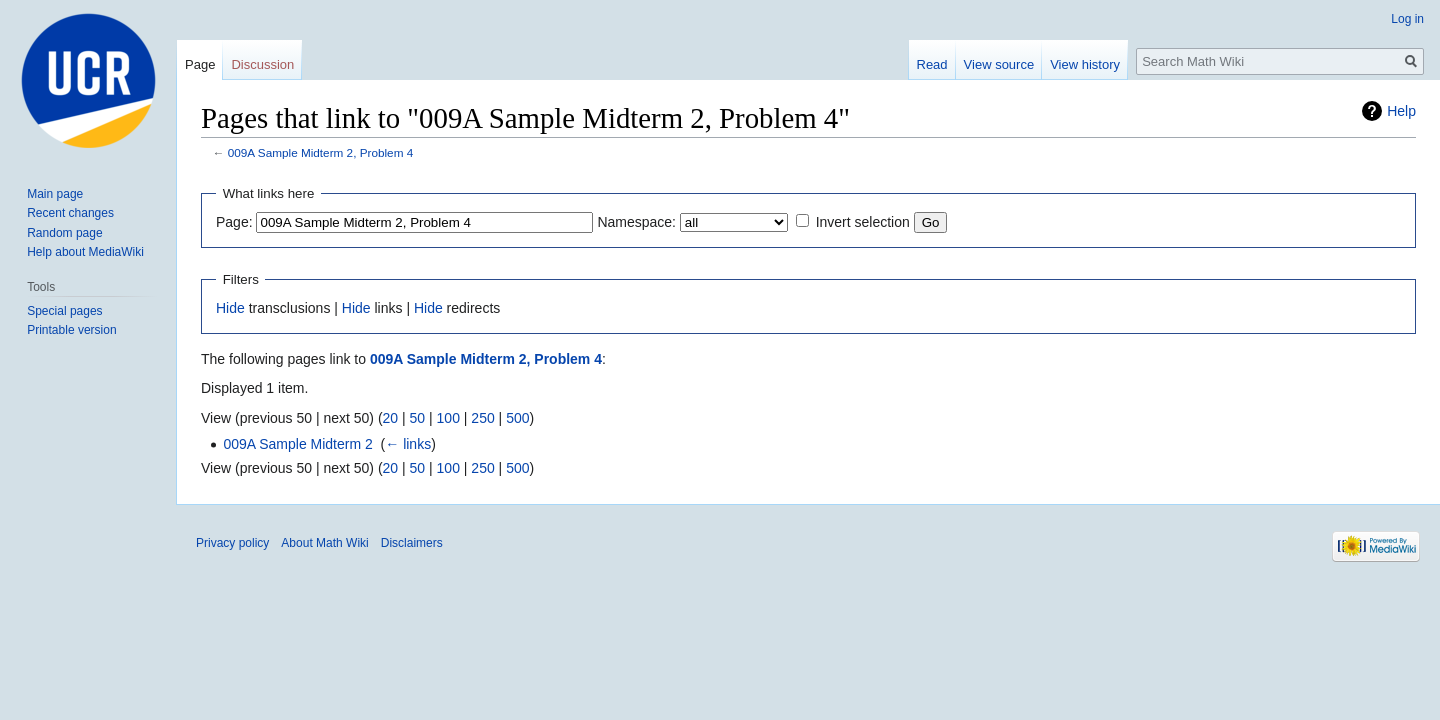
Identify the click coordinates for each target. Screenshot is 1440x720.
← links (408, 444)
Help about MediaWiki (85, 252)
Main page (55, 194)
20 (391, 418)
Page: (234, 222)
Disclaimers (412, 543)
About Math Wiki (324, 543)
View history (1085, 64)
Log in (1407, 19)
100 (448, 418)
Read (932, 64)
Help (1401, 111)
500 (517, 418)
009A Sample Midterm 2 (297, 444)
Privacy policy (232, 543)
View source (999, 64)
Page (200, 64)
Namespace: (636, 222)
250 (482, 418)
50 (418, 418)
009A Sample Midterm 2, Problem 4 (320, 152)
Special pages (64, 311)
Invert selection (863, 222)
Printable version (71, 330)
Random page (64, 233)
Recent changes (70, 213)
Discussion (262, 64)
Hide (230, 308)
